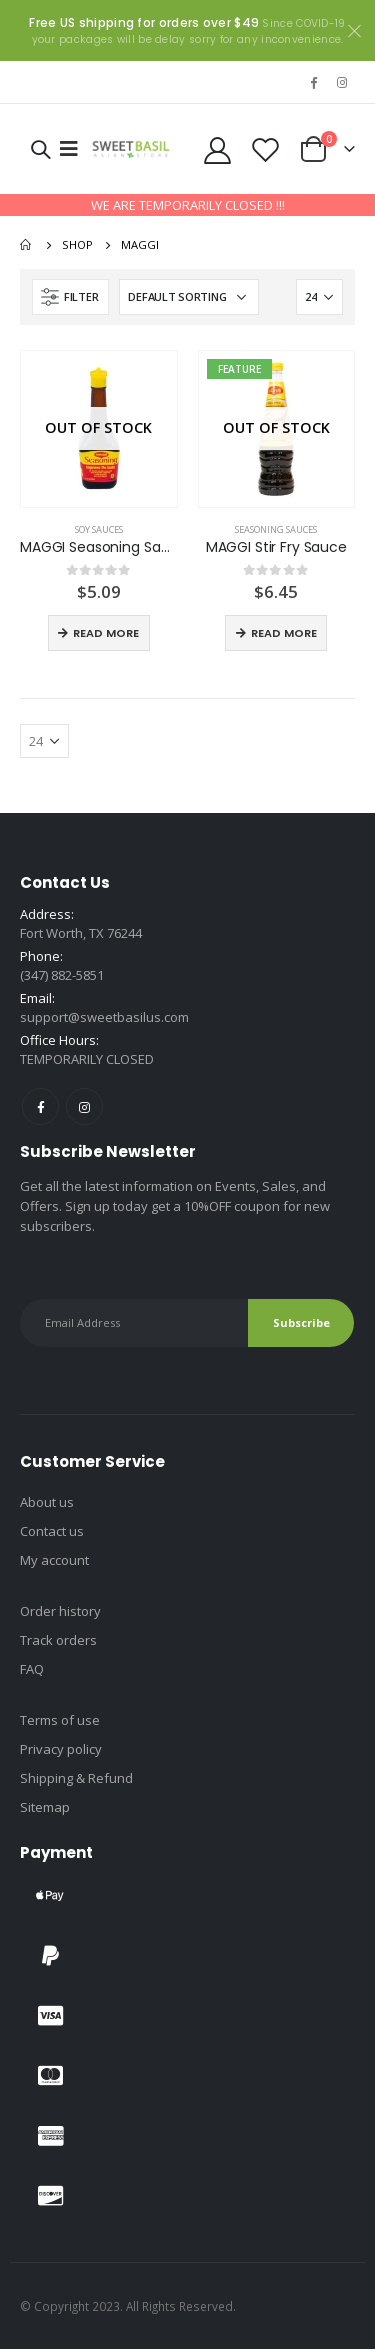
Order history (60, 1611)
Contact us (52, 1531)
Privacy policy (61, 1749)
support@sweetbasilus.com (104, 1017)
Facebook (40, 1106)
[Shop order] (189, 297)
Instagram (84, 1106)
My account (54, 1560)
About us (47, 1502)
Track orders (58, 1640)
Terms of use (60, 1720)
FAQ (32, 1669)
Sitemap (45, 1807)
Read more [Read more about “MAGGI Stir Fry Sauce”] (284, 633)
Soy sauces (99, 529)
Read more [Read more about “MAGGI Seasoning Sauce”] (106, 633)
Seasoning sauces (276, 529)
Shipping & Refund (76, 1778)
